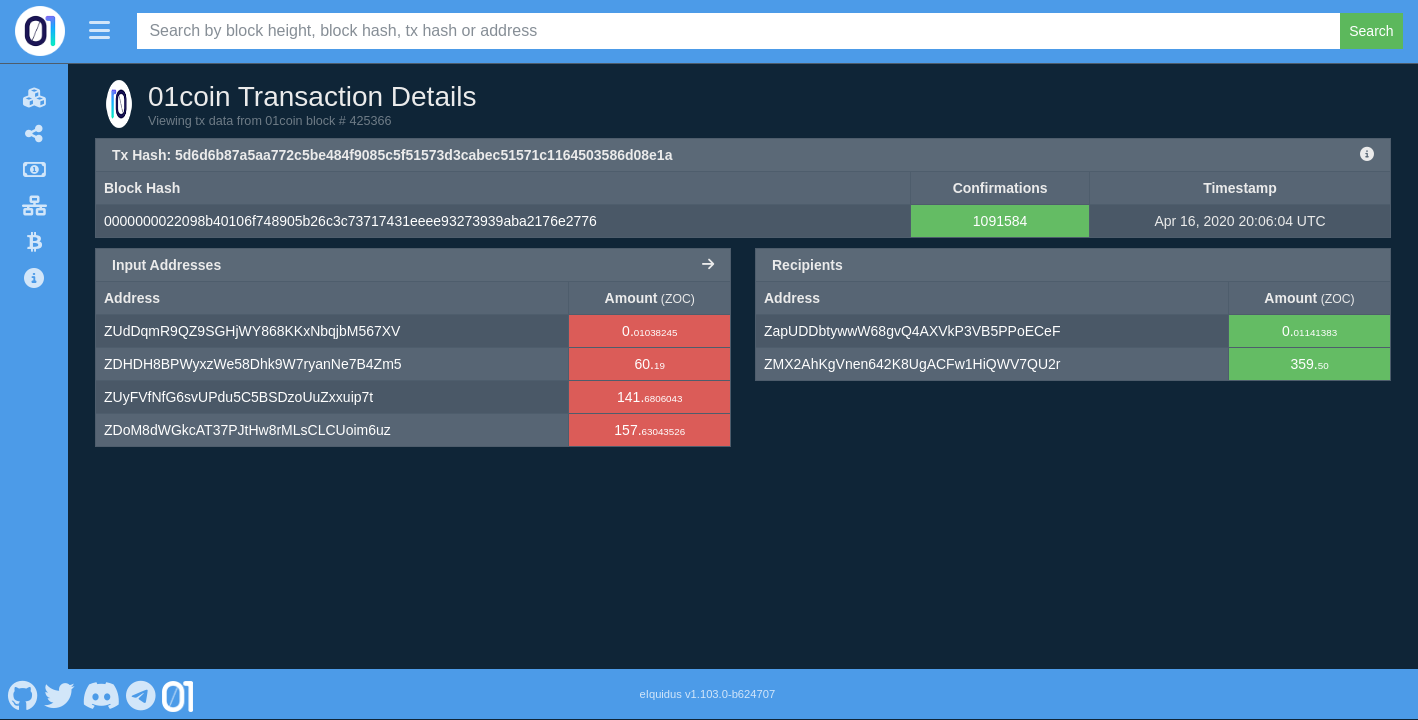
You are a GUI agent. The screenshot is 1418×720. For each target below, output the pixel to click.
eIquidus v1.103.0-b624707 (708, 694)
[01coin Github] (22, 694)
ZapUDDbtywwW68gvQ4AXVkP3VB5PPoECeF (912, 331)
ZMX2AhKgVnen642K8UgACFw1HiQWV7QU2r (912, 364)
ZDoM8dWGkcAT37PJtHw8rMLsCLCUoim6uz (247, 430)
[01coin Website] (178, 694)
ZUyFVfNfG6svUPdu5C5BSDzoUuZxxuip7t (238, 397)
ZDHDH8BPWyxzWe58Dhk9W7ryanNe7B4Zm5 (253, 364)
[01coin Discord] (100, 694)
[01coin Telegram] (141, 694)
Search (1371, 31)
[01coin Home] (40, 31)
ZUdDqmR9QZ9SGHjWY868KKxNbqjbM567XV (252, 331)
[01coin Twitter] (60, 694)
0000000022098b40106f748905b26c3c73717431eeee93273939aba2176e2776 (350, 221)
